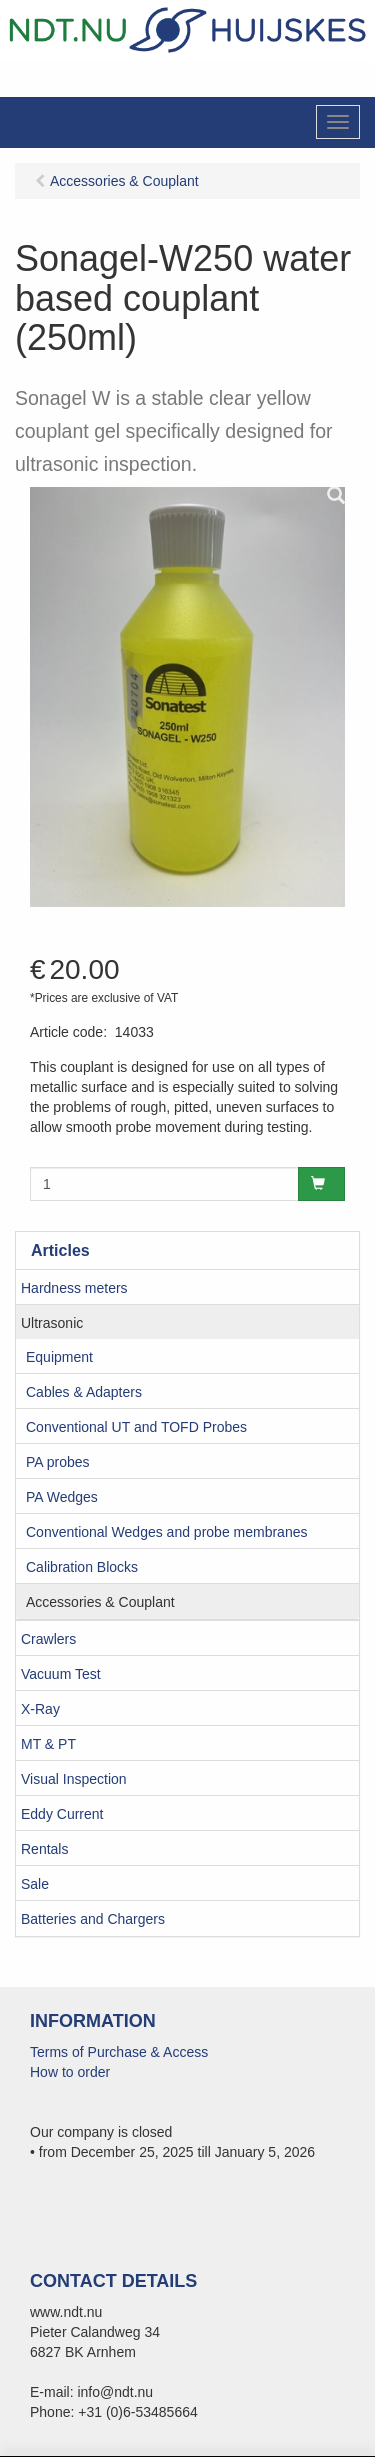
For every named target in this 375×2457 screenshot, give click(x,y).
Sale (35, 1884)
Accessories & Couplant (100, 1602)
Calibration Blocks (82, 1567)
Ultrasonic (52, 1323)
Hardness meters (74, 1288)
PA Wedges (62, 1497)
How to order (70, 2072)
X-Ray (40, 1709)
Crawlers (48, 1639)
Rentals (44, 1849)
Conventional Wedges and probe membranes (166, 1532)
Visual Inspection (74, 1779)
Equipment (59, 1357)
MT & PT (48, 1744)
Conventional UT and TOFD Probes (136, 1427)
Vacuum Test (61, 1674)
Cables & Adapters (84, 1392)
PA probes (58, 1462)
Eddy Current (62, 1814)
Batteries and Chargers (93, 1919)
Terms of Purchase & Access (119, 2052)
